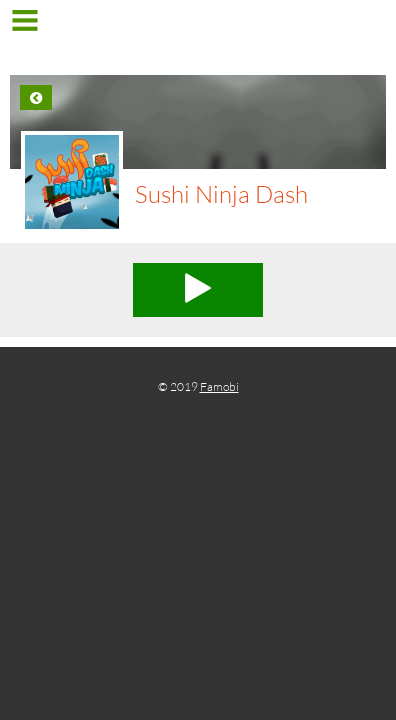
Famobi (219, 386)
